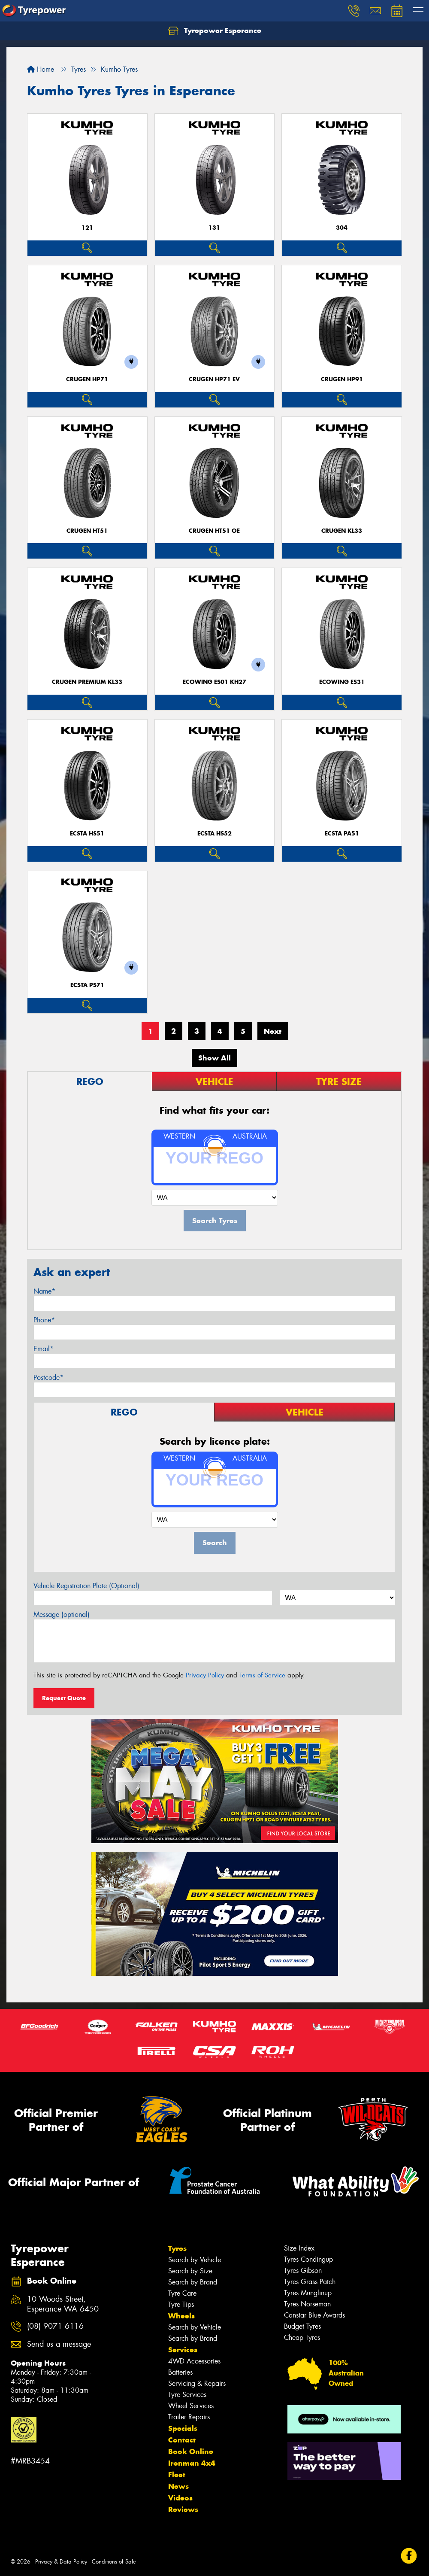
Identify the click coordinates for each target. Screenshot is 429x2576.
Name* (44, 1291)
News (178, 2486)
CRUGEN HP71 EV (214, 379)
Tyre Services (187, 2394)
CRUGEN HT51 (87, 531)
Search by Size (190, 2270)
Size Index (299, 2248)
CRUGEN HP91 (342, 379)
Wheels (181, 2316)
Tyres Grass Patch (309, 2281)
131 (214, 227)
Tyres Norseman (307, 2304)
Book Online (190, 2451)
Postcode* (48, 1377)
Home (40, 69)
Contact (182, 2440)
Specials (182, 2428)
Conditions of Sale (114, 2561)
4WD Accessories (194, 2361)
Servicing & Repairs (197, 2383)
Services (182, 2349)
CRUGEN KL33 (341, 531)
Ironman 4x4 (191, 2463)
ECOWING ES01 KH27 (214, 682)
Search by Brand (192, 2282)
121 (87, 227)
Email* (43, 1348)
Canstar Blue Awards (314, 2315)
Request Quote (64, 1698)
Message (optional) (61, 1614)
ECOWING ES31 (342, 682)
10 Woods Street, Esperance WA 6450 (63, 2304)
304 (341, 227)
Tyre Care (182, 2293)
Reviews (183, 2509)
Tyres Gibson (303, 2270)
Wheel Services (191, 2405)
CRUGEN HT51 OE (214, 531)
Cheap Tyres (302, 2337)
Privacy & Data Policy (61, 2561)
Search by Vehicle (194, 2259)
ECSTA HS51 (87, 833)
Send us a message (59, 2344)
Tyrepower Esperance (214, 31)
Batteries (180, 2372)
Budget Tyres (302, 2326)
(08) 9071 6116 (55, 2326)
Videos (180, 2498)
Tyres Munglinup (308, 2292)
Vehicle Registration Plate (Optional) (86, 1585)
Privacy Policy (205, 1675)
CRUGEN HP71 (87, 379)
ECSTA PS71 (87, 985)
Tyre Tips (181, 2304)
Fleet (176, 2474)
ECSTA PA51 (342, 833)
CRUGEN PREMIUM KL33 (87, 682)
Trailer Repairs (189, 2416)
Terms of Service (262, 1675)
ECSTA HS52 (214, 833)
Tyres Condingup (308, 2259)
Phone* (44, 1319)
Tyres (177, 2248)
